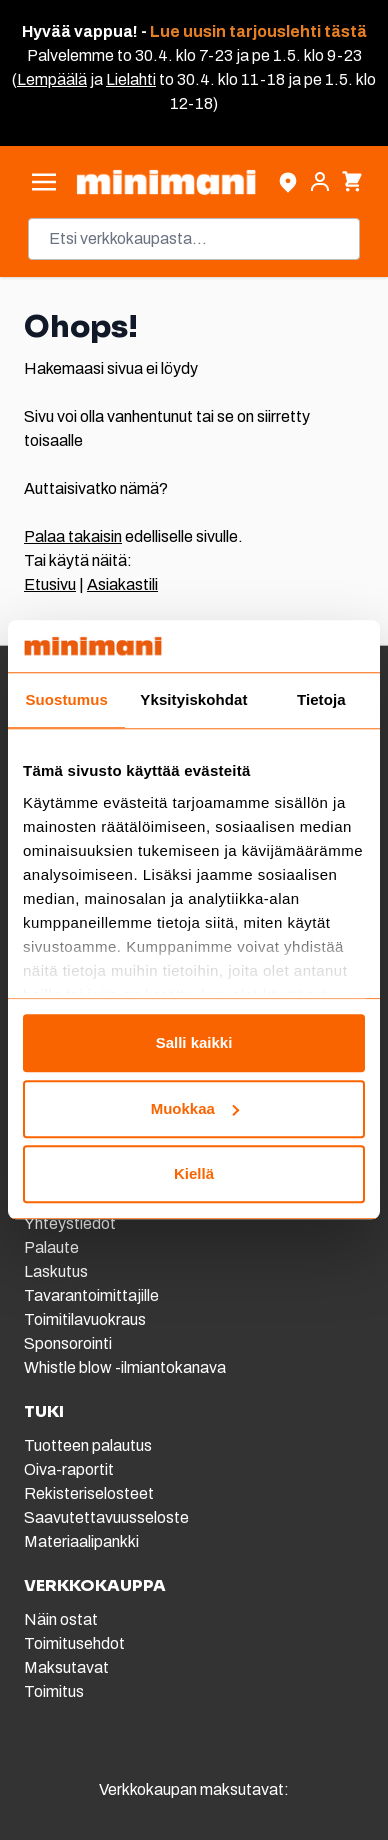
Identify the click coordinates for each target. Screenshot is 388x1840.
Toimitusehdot (74, 1643)
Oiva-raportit (69, 1469)
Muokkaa (195, 1108)
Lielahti (131, 79)
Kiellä (194, 1174)
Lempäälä (52, 79)
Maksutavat (66, 1667)
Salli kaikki (194, 1043)
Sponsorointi (68, 1343)
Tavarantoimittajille (91, 1295)
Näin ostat (61, 1619)
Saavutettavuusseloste (106, 1517)
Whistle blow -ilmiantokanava (125, 1367)
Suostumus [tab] (66, 700)
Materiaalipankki (81, 1541)
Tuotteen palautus (89, 1445)
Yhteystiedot (70, 1223)
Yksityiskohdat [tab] (193, 700)
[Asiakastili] (320, 182)
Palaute (51, 1247)
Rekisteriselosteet (89, 1493)
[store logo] (166, 182)
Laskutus (56, 1271)
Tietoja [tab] (321, 700)
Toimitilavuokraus (85, 1319)
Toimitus (54, 1691)
